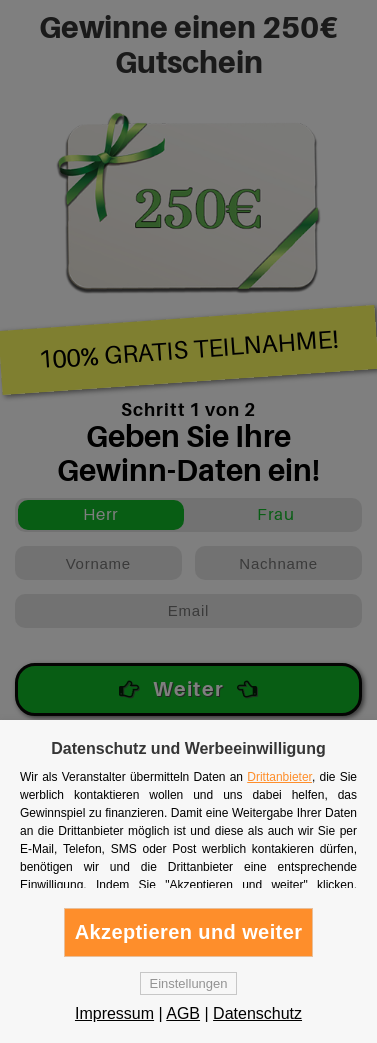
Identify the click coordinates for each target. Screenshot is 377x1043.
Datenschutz (257, 1013)
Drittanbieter (279, 777)
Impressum (114, 1013)
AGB (183, 1013)
